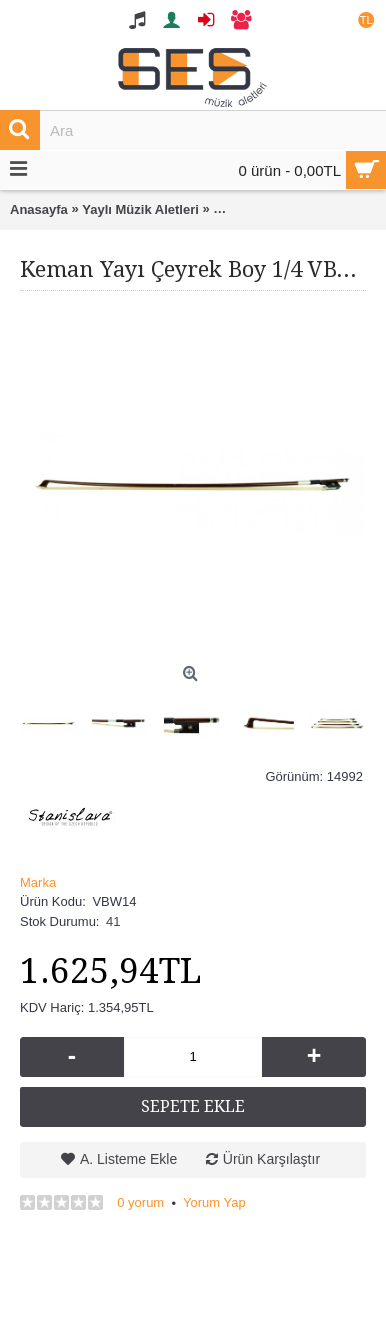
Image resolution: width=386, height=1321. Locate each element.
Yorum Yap (214, 1202)
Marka (38, 882)
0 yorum (140, 1202)
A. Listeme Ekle (128, 1159)
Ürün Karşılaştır (271, 1159)
